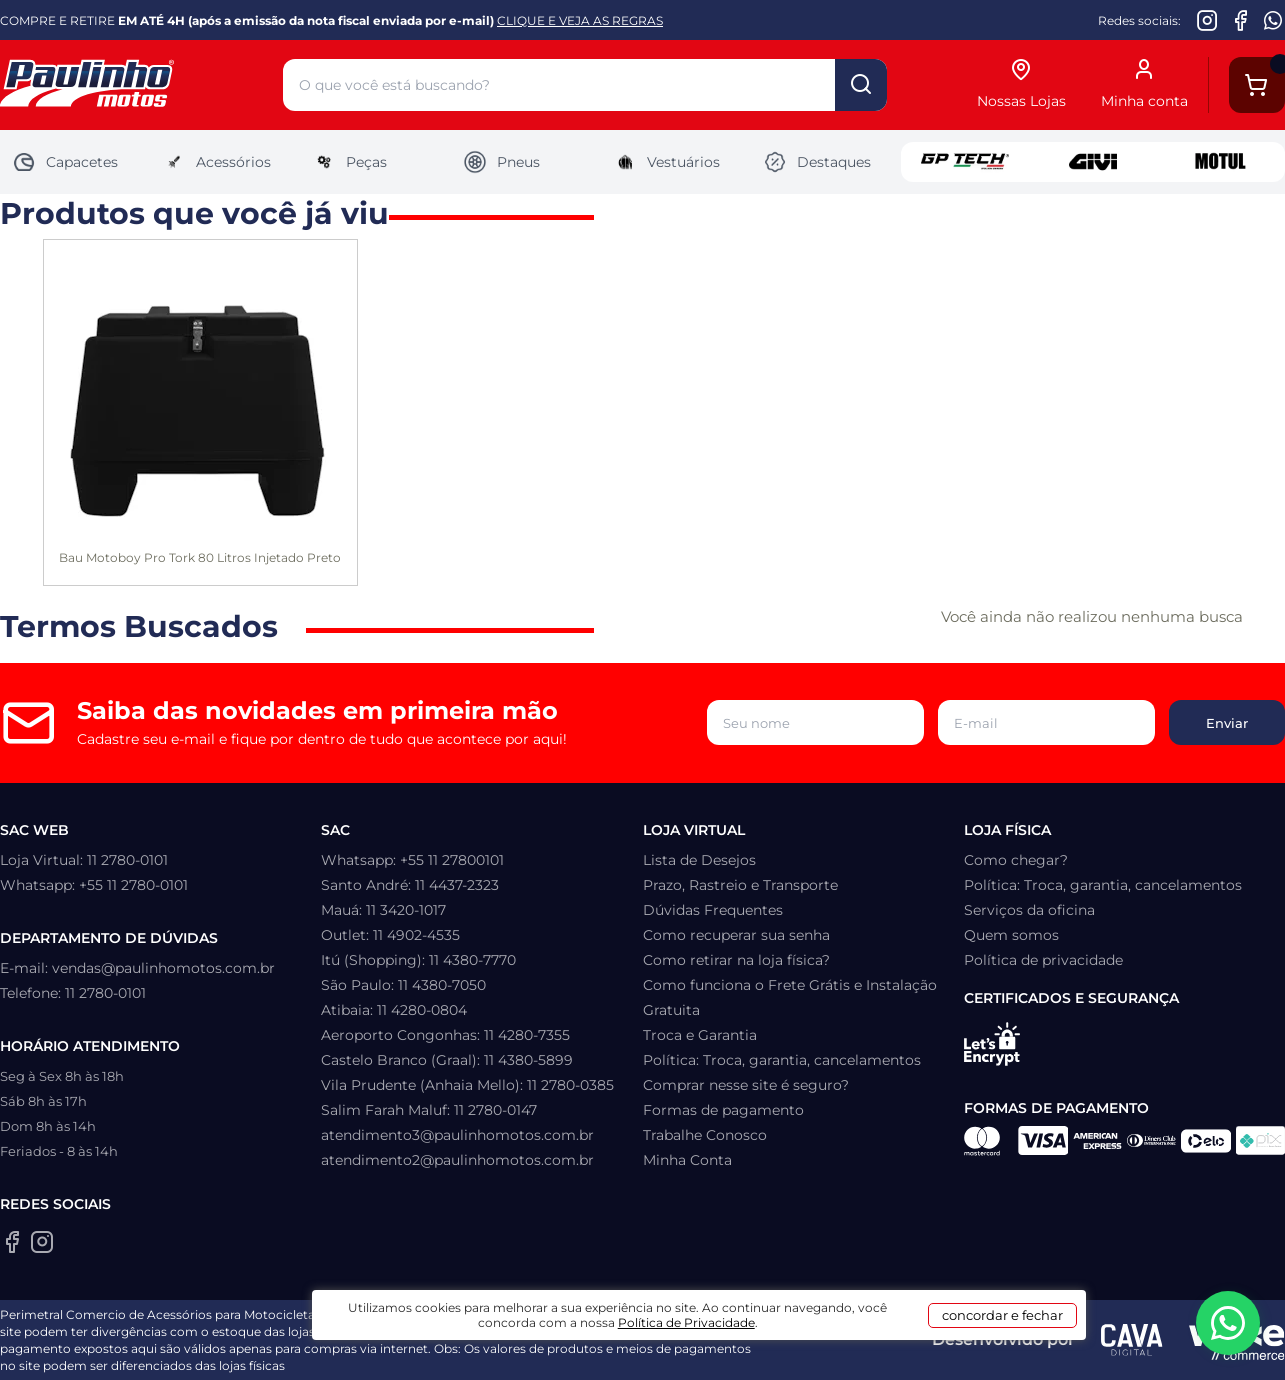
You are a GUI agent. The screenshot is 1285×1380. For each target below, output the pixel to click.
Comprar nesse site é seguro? (746, 1085)
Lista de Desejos (699, 860)
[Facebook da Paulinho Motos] (1240, 20)
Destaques (817, 162)
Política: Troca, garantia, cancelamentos (782, 1060)
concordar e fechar (951, 1344)
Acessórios (216, 162)
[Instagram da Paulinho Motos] (1207, 20)
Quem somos (1011, 935)
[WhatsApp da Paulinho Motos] (1273, 20)
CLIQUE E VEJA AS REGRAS (580, 20)
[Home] (141, 85)
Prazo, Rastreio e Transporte (740, 885)
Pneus (501, 162)
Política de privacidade (1043, 960)
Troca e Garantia (700, 1035)
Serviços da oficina (1029, 910)
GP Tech (965, 162)
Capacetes (65, 162)
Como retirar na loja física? (736, 960)
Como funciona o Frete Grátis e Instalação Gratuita (790, 997)
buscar (861, 85)
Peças (349, 162)
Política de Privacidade (750, 1351)
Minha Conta (687, 1160)
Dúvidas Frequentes (713, 910)
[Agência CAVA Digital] (1132, 1340)
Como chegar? (1016, 860)
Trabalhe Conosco (705, 1135)
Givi (1093, 162)
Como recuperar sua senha (736, 935)
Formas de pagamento (723, 1110)
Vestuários (666, 162)
